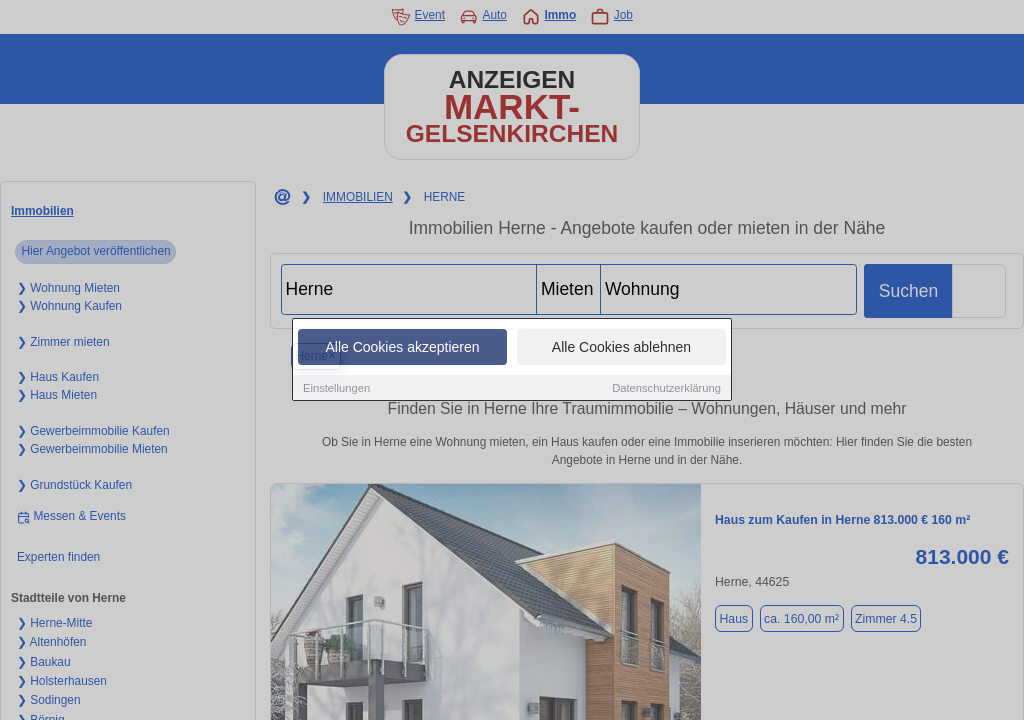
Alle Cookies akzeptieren (402, 348)
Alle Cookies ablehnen (621, 348)
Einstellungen (336, 389)
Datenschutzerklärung (666, 389)
